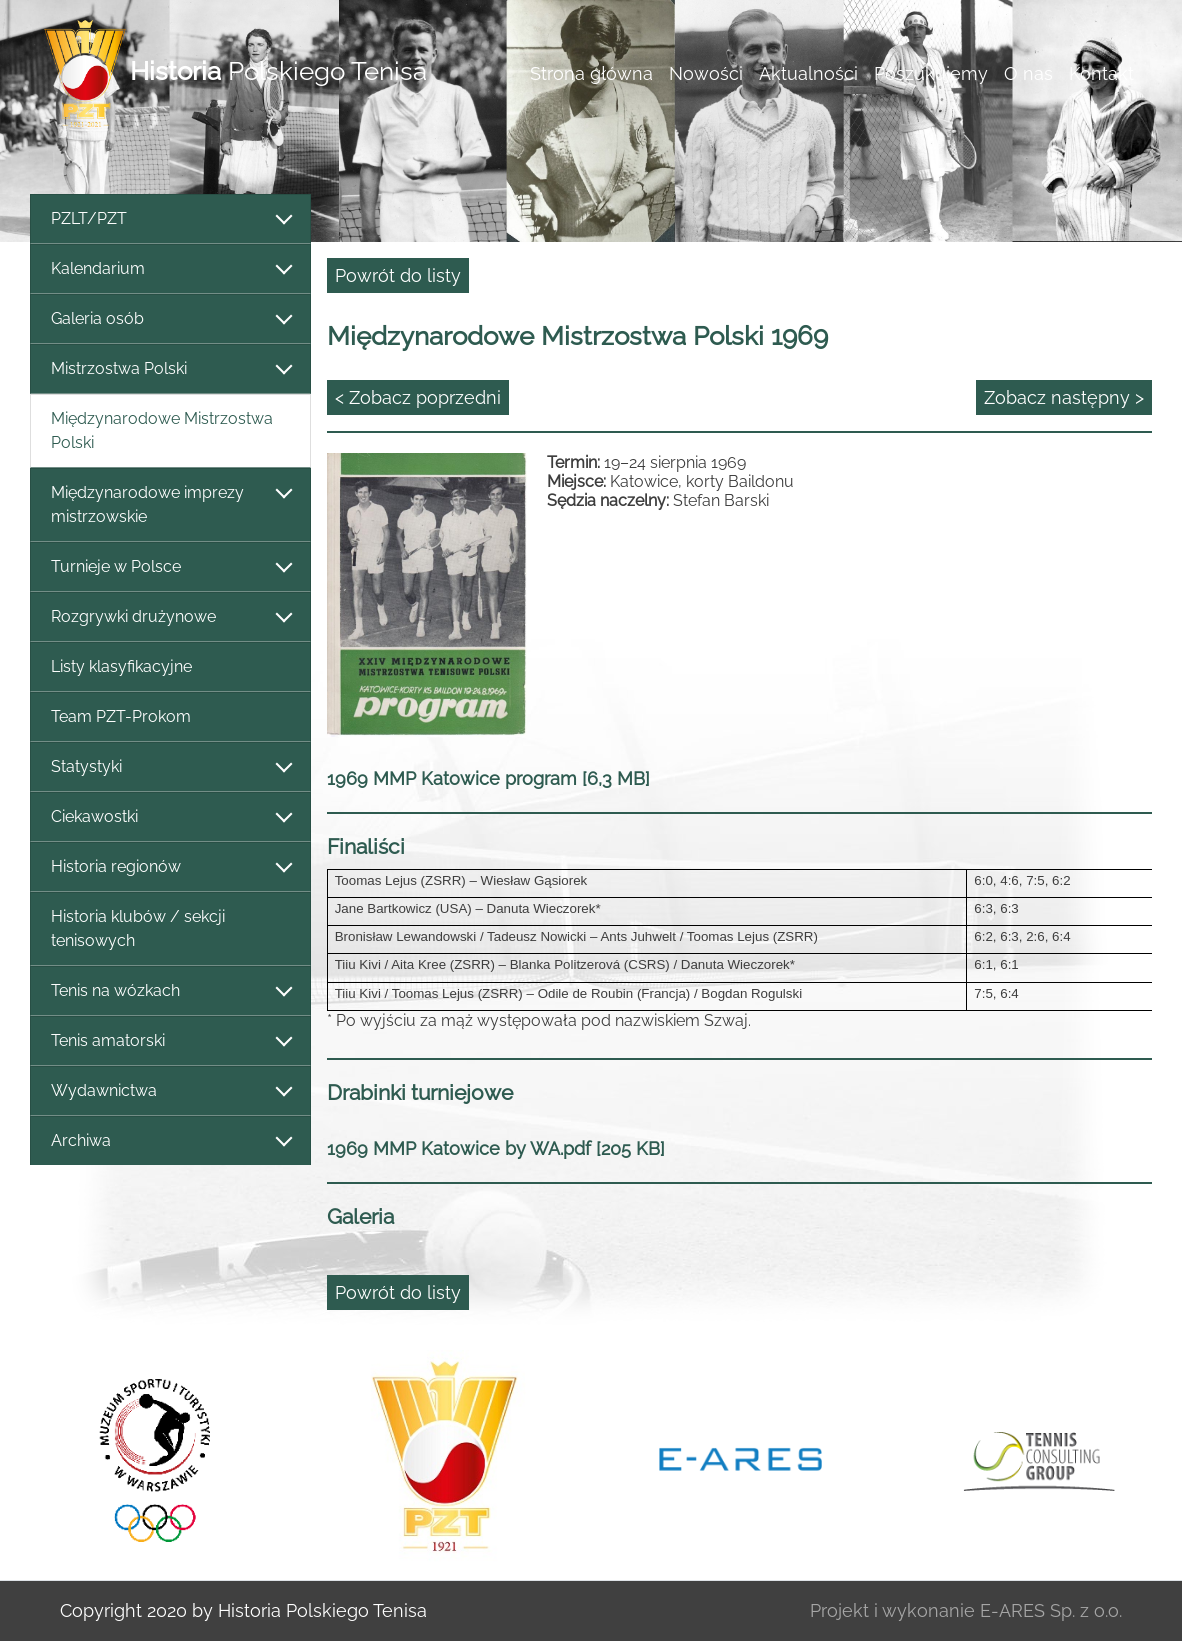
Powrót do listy (398, 275)
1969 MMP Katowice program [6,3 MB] (488, 778)
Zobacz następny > (1064, 397)
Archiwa (170, 1141)
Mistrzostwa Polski (170, 369)
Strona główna (591, 73)
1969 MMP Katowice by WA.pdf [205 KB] (496, 1148)
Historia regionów (170, 867)
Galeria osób (170, 319)
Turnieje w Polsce (170, 567)
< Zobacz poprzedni (418, 397)
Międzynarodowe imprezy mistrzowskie (170, 504)
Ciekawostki (170, 817)
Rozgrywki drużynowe (170, 617)
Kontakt (1101, 73)
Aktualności (808, 73)
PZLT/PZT (170, 219)
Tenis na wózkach (170, 991)
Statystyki (170, 767)
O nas (1028, 73)
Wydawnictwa (170, 1091)
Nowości (706, 73)
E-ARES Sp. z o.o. (1051, 1610)
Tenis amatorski (170, 1041)
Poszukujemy (931, 73)
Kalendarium (170, 269)
